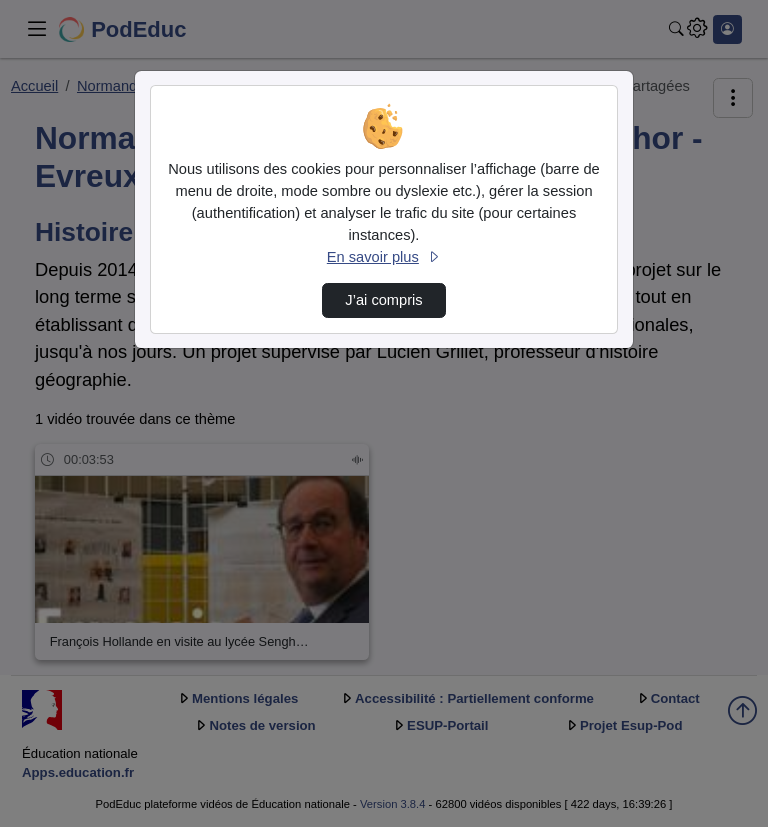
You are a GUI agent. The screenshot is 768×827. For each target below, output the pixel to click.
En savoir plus (384, 257)
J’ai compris (383, 300)
